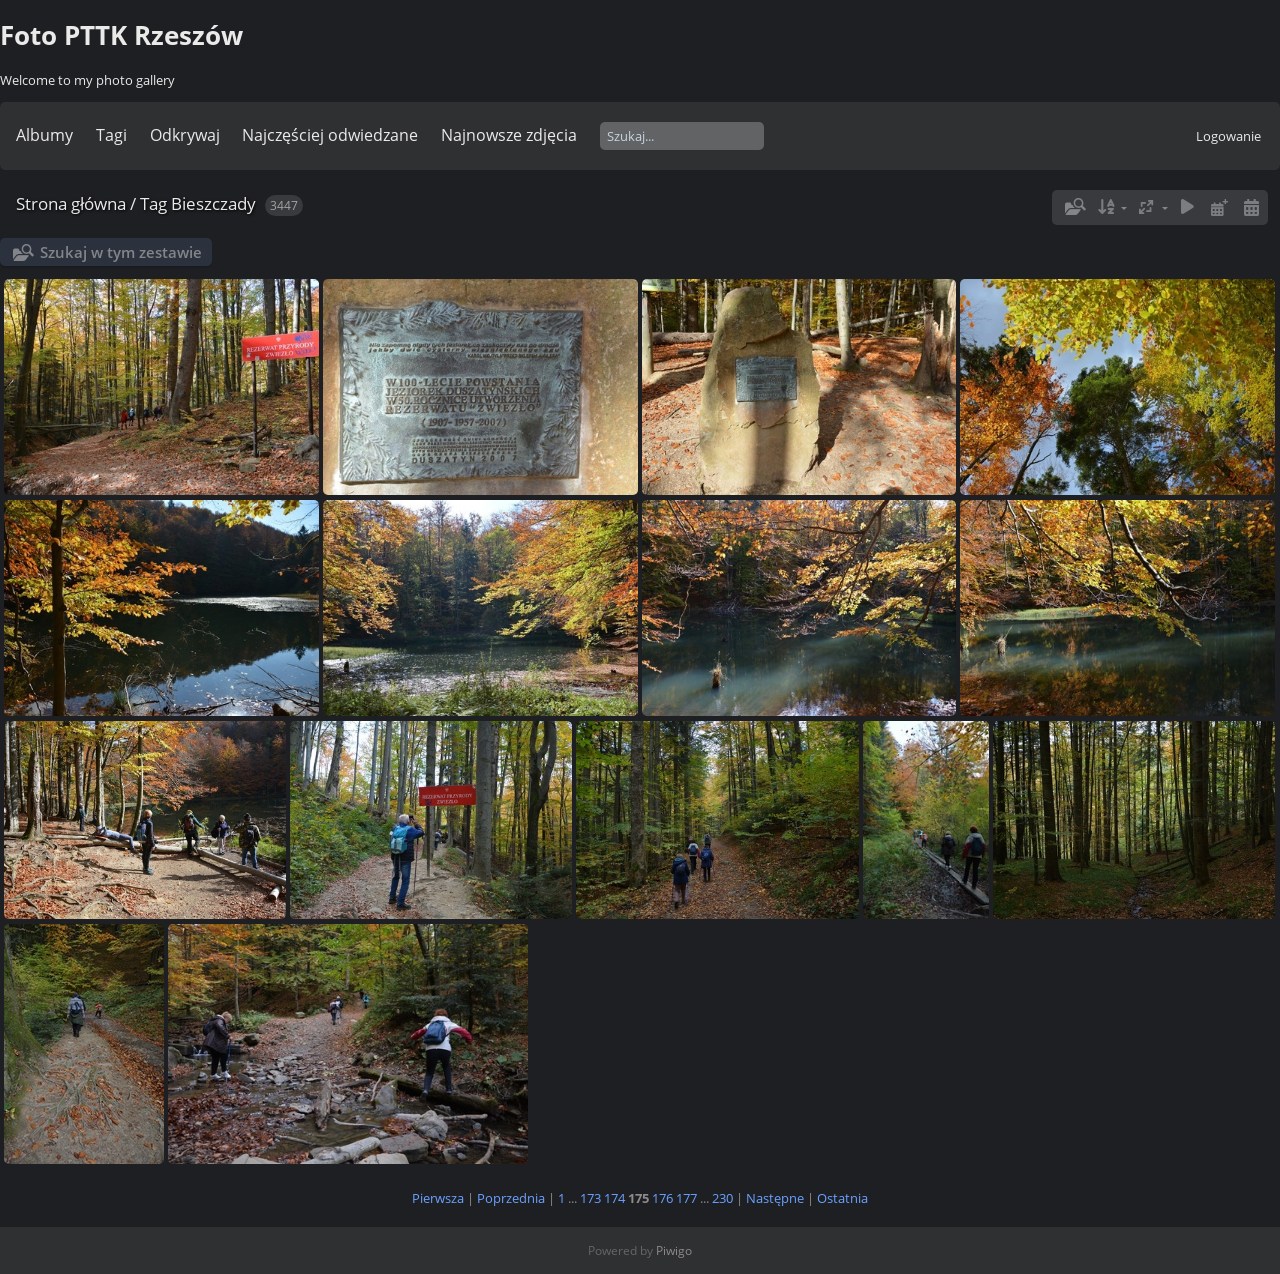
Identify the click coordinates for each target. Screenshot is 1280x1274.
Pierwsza (438, 1198)
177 (686, 1198)
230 (722, 1198)
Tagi (111, 135)
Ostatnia (842, 1198)
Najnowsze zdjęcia (509, 135)
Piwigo (674, 1250)
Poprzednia (511, 1198)
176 (662, 1198)
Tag (153, 203)
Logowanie (1228, 136)
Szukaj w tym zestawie (121, 252)
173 (590, 1198)
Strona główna (71, 203)
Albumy (44, 135)
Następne (775, 1198)
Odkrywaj (185, 135)
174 (614, 1198)
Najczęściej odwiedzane (330, 135)
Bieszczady (213, 203)
